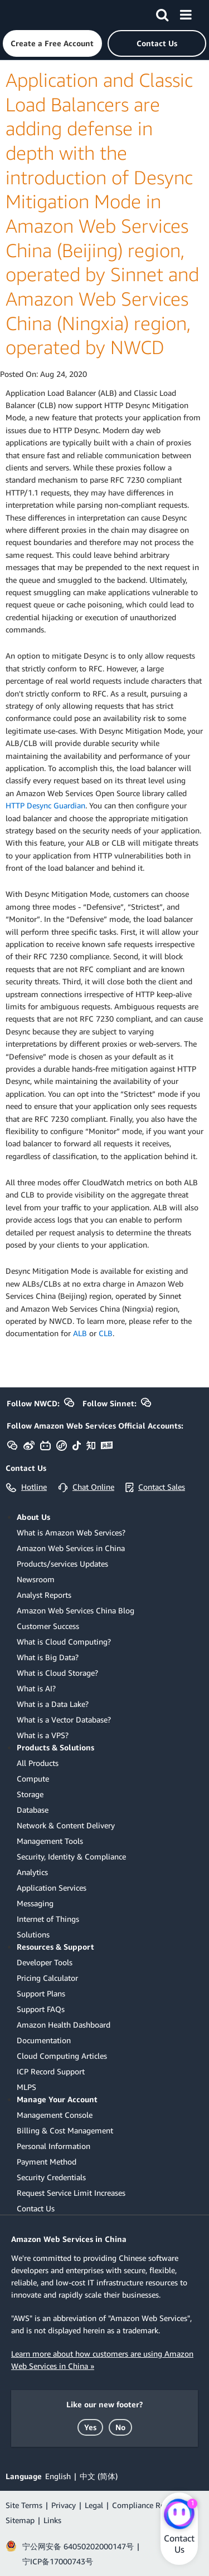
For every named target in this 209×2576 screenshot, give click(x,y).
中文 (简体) (99, 2476)
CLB (106, 1333)
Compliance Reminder (150, 2505)
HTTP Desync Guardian (45, 805)
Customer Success (48, 1626)
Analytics (32, 1872)
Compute (33, 1778)
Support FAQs (41, 2009)
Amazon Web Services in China (71, 1548)
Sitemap (20, 2520)
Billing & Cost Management (65, 2130)
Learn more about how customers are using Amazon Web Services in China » (102, 2360)
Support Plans (41, 1993)
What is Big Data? (48, 1657)
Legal (94, 2505)
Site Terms (24, 2505)
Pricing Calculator (47, 1978)
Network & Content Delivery (66, 1825)
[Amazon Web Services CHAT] (179, 2514)
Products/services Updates (62, 1563)
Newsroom (36, 1579)
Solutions (33, 1934)
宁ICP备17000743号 (57, 2561)
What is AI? (36, 1688)
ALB (80, 1333)
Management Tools (50, 1841)
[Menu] (185, 12)
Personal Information (53, 2146)
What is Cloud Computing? (64, 1641)
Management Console (55, 2114)
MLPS (26, 2087)
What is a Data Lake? (53, 1704)
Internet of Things (48, 1919)
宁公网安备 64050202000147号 (78, 2546)
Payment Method (46, 2161)
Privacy (63, 2505)
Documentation (44, 2040)
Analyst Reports (44, 1594)
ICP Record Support (51, 2071)
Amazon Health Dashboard (63, 2024)
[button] (52, 43)
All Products (38, 1763)
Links (52, 2520)
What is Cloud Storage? (57, 1672)
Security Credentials (51, 2177)
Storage (30, 1794)
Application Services (51, 1887)
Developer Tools (44, 1962)
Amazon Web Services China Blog (75, 1610)
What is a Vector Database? (64, 1719)
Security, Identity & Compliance (71, 1856)
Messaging (35, 1903)
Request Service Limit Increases (71, 2192)
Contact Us (36, 2208)
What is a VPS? (43, 1735)
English (58, 2476)
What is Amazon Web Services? (71, 1532)
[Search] (162, 12)
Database (32, 1809)
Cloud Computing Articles (62, 2055)
